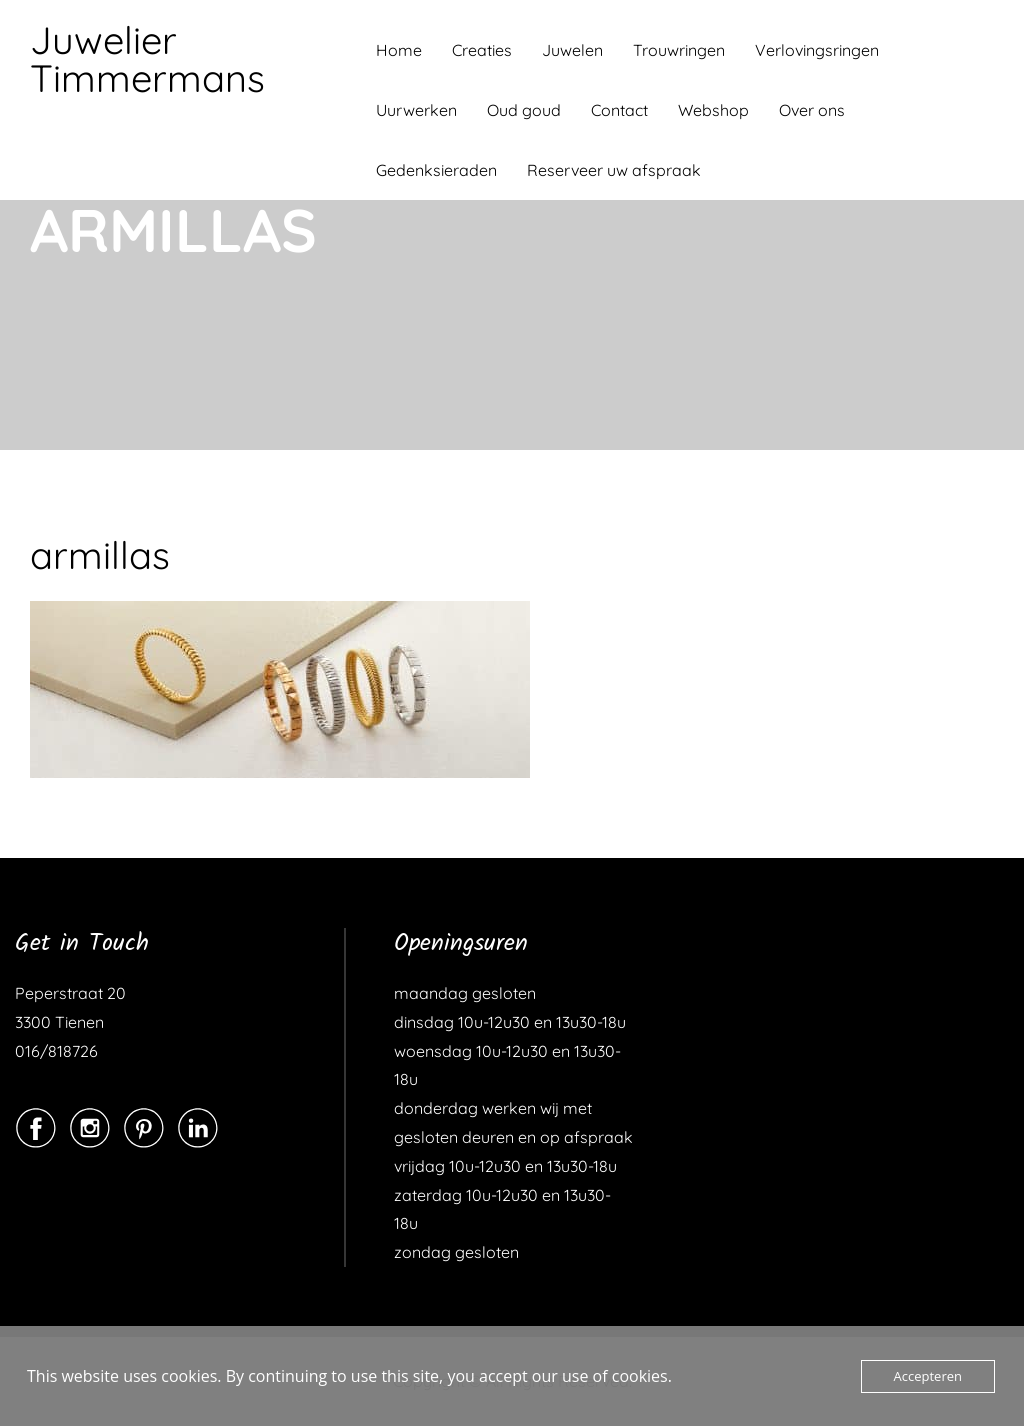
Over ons (812, 110)
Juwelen (572, 50)
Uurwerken (416, 110)
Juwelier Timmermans (147, 59)
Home (399, 50)
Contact (619, 110)
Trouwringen (679, 50)
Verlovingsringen (817, 50)
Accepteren (928, 1376)
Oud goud (524, 110)
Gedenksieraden (436, 170)
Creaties (482, 50)
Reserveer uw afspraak (614, 170)
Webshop (713, 110)
